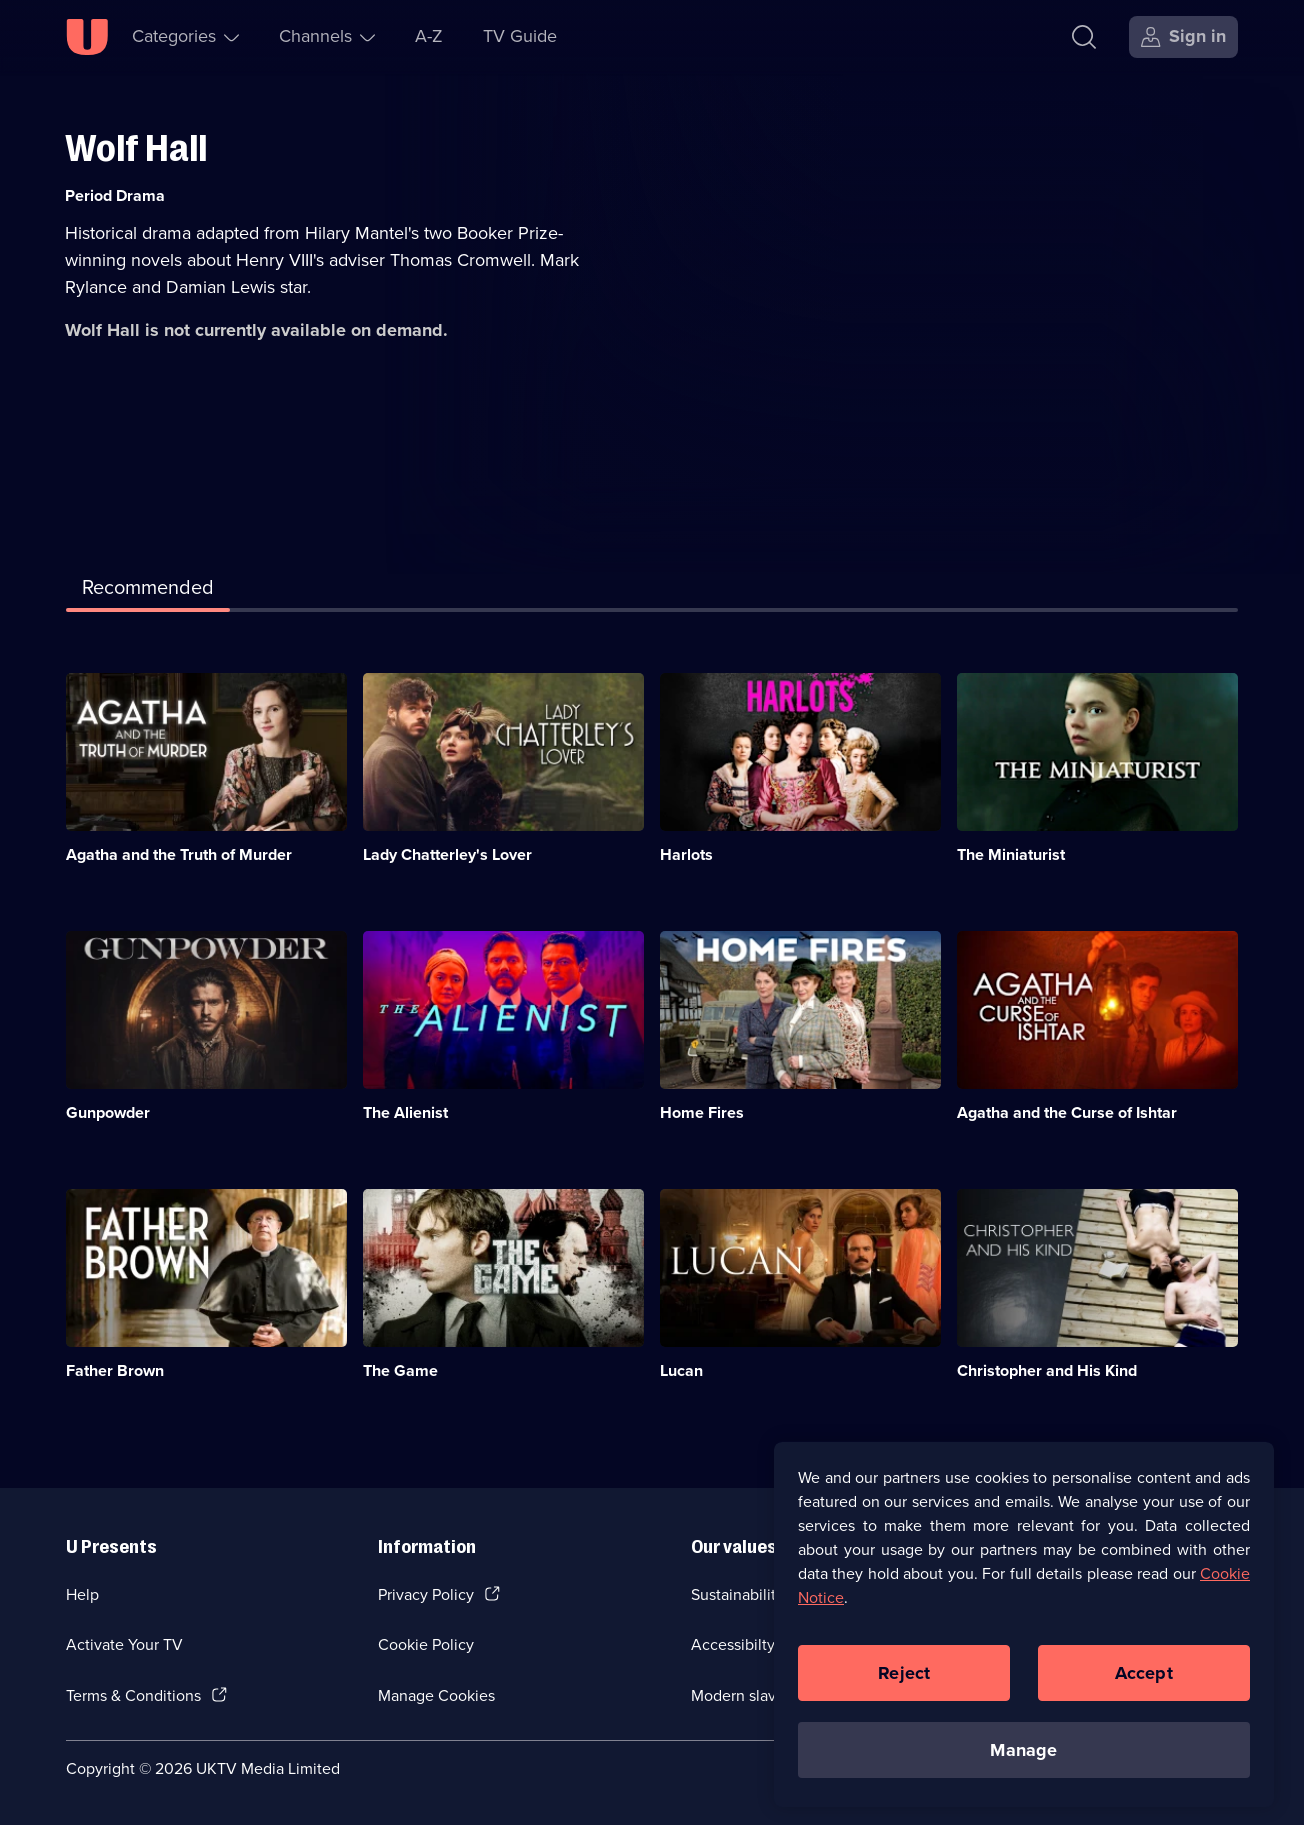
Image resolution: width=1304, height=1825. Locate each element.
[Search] (1088, 37)
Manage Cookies (436, 1695)
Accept (1144, 1683)
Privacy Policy (426, 1594)
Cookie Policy (426, 1644)
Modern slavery (744, 1695)
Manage (1023, 1760)
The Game (400, 1370)
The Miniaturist (1011, 854)
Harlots (686, 854)
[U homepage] (87, 37)
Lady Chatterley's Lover (447, 854)
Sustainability (737, 1594)
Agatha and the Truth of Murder (179, 854)
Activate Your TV (124, 1644)
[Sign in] (1183, 37)
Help (82, 1594)
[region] (1024, 1635)
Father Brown (115, 1370)
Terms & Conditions (133, 1695)
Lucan (681, 1370)
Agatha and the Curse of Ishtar (1067, 1112)
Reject (904, 1683)
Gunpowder (108, 1112)
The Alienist (405, 1112)
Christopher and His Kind (1047, 1370)
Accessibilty (733, 1644)
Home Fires (702, 1112)
